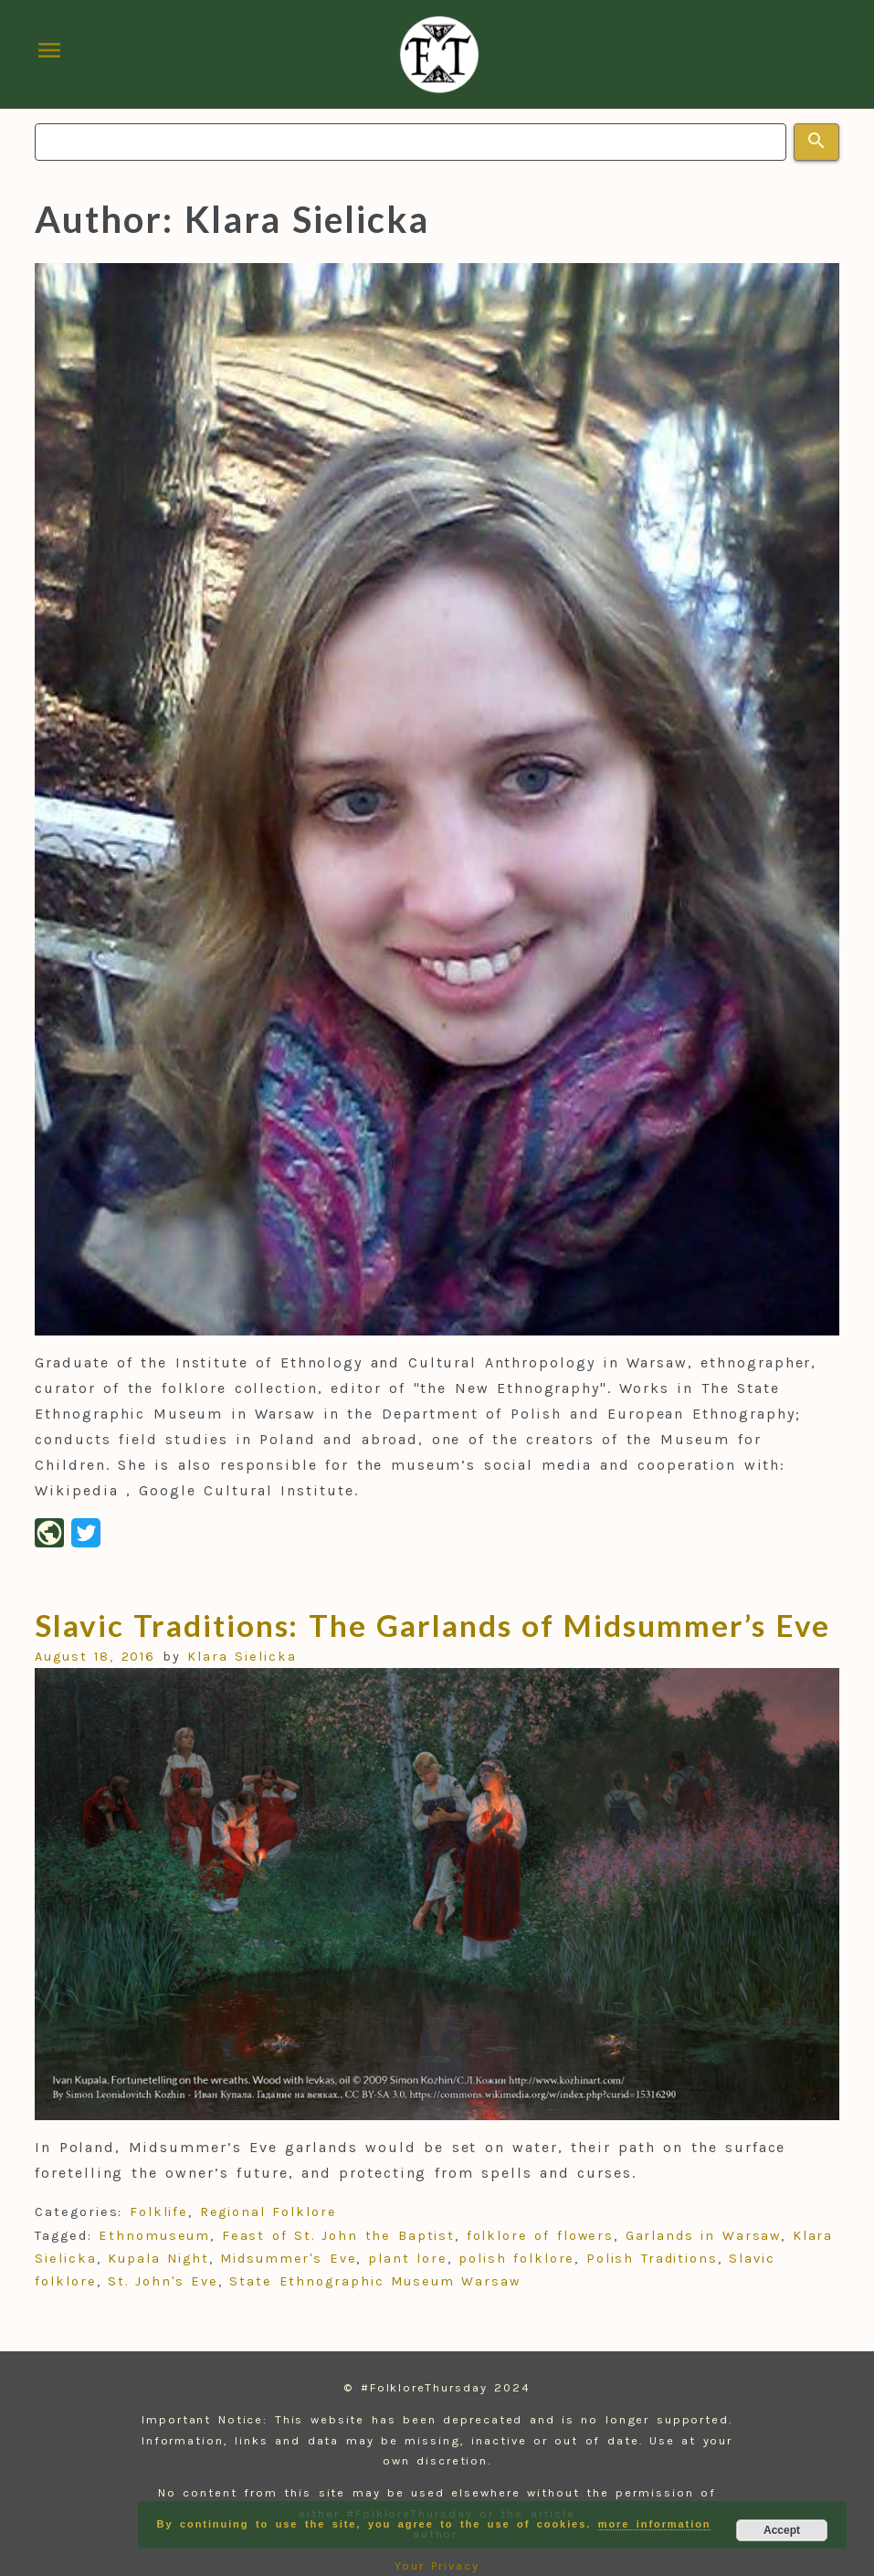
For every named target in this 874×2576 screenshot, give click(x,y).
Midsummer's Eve (288, 2258)
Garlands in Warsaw (704, 2235)
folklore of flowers (541, 2235)
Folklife (159, 2212)
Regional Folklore (268, 2212)
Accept (781, 2530)
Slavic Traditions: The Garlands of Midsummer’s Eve (432, 1625)
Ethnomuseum (154, 2235)
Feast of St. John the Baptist (338, 2235)
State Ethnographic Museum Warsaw (374, 2281)
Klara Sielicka (241, 1656)
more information (654, 2523)
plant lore (408, 2258)
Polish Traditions (652, 2258)
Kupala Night (158, 2258)
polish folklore (516, 2258)
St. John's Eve (163, 2281)
